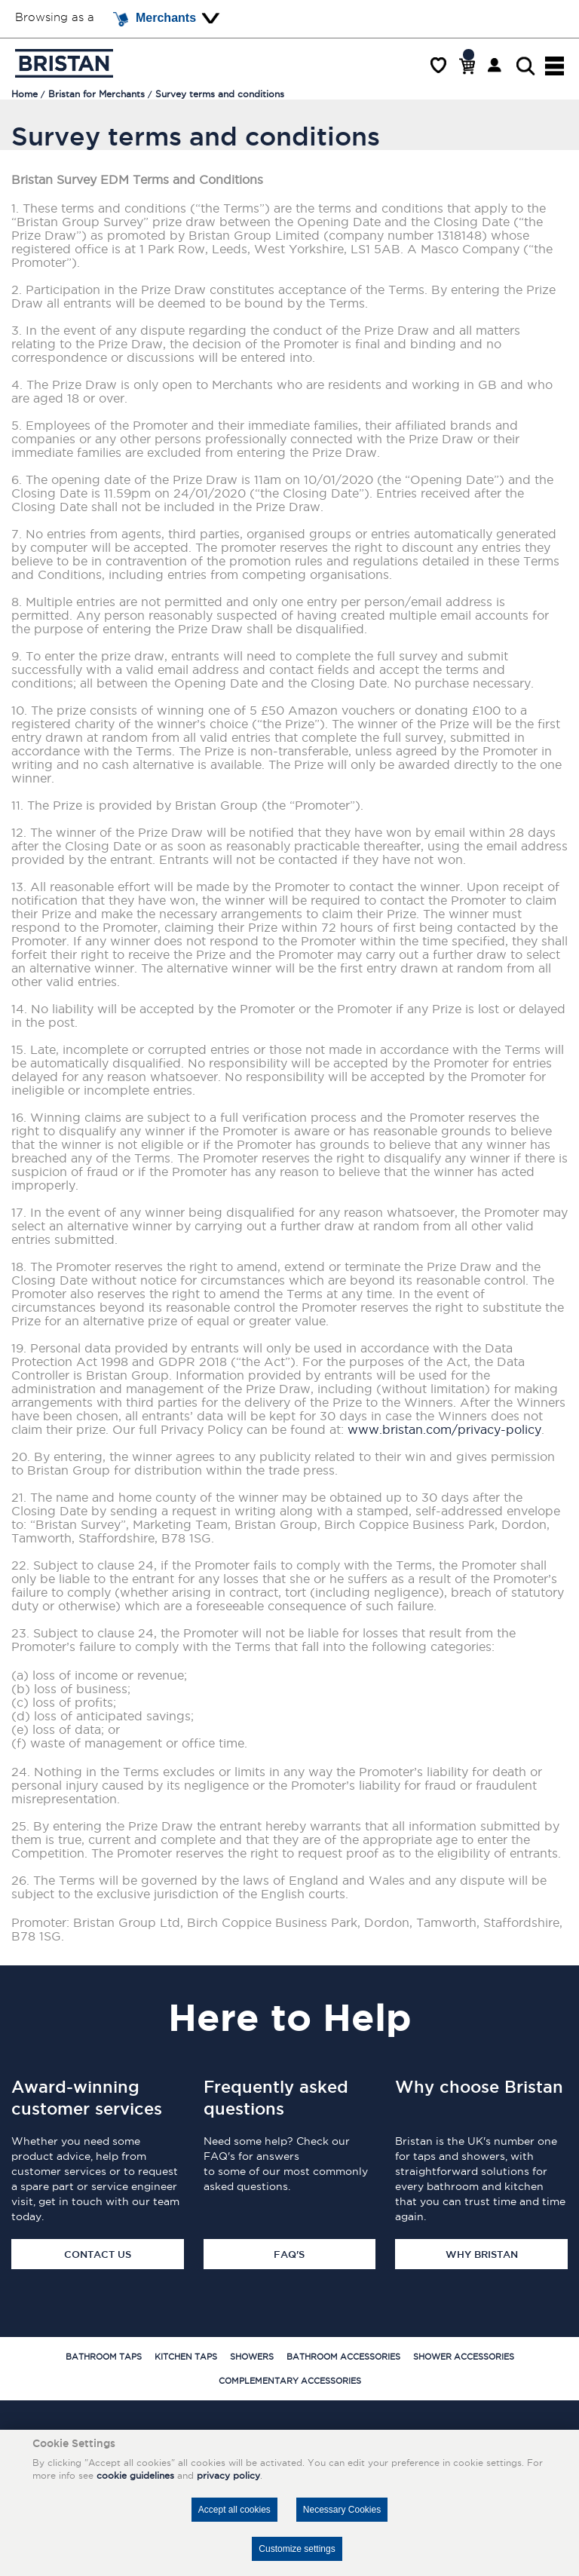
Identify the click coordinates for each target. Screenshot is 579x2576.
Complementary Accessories (290, 2380)
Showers (252, 2356)
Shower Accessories (463, 2356)
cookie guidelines (135, 2475)
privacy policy (228, 2475)
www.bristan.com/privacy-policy (444, 1429)
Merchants (154, 18)
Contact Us (97, 2254)
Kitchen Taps (186, 2356)
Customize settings (297, 2549)
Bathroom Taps (104, 2356)
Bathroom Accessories (343, 2356)
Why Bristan (482, 2254)
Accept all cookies (234, 2509)
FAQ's (289, 2254)
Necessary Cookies (342, 2509)
